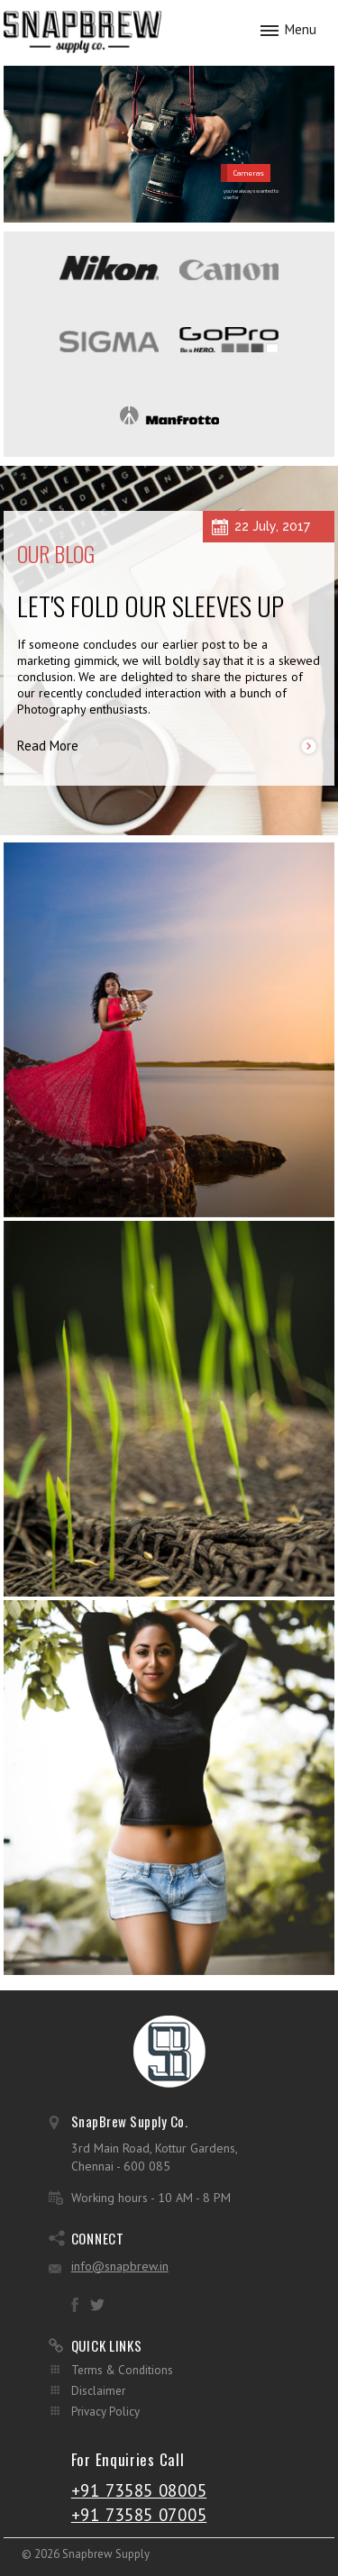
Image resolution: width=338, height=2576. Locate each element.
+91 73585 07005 (139, 2515)
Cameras (248, 172)
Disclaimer (98, 2391)
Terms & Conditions (122, 2370)
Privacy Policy (105, 2411)
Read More (47, 745)
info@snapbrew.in (120, 2266)
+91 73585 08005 (139, 2490)
